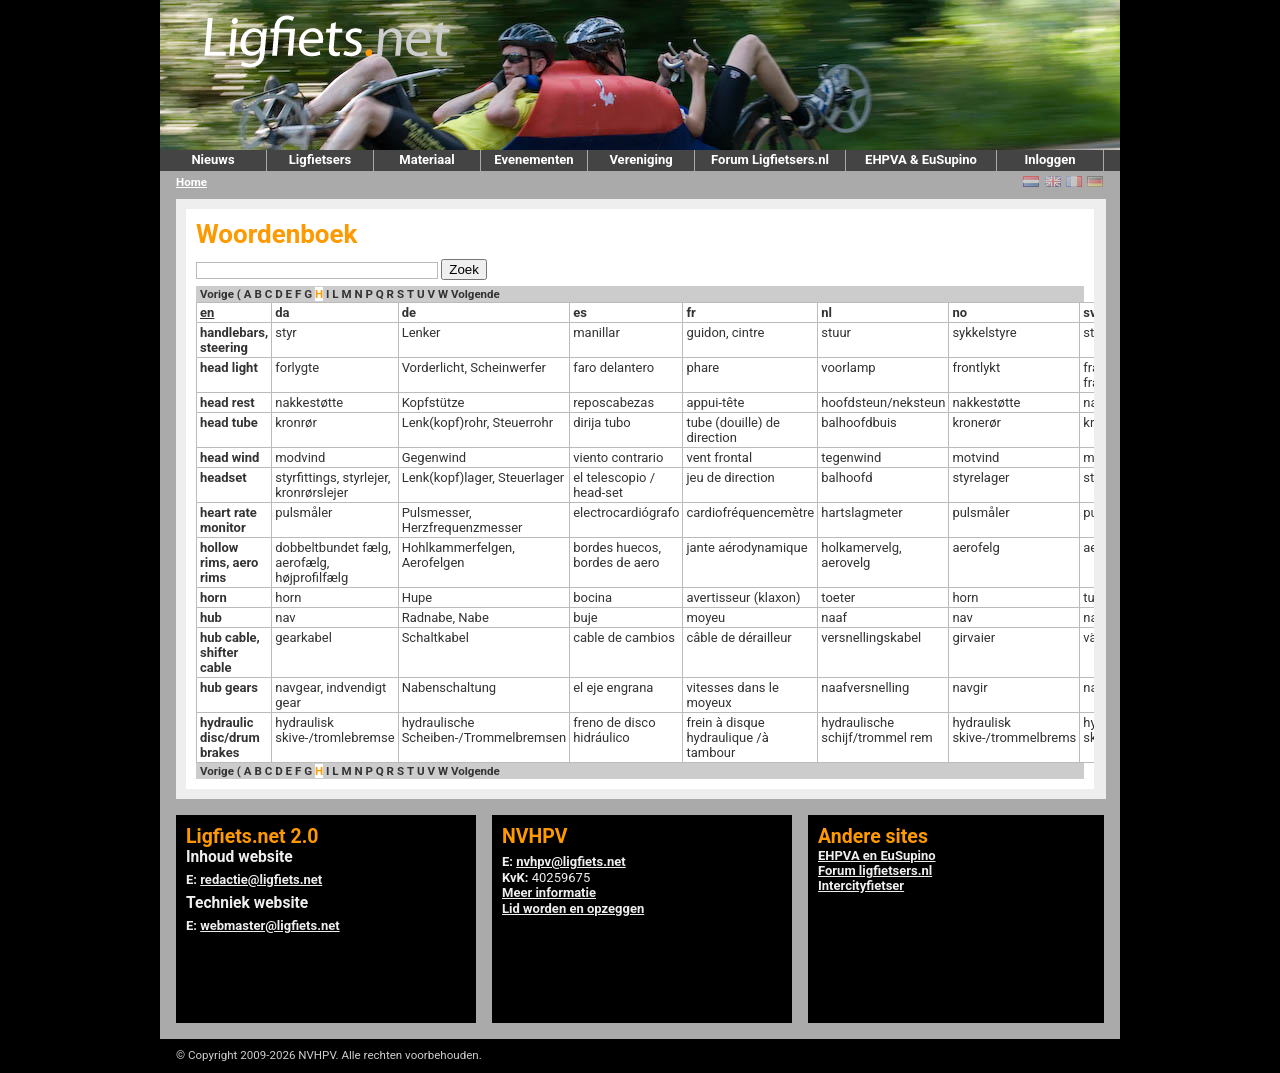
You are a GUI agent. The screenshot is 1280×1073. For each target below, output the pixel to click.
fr (690, 312)
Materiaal (426, 159)
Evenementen (533, 159)
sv (1089, 312)
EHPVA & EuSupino (921, 159)
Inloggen (1049, 159)
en (207, 312)
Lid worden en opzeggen (573, 908)
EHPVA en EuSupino (877, 855)
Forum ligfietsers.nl (875, 870)
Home (191, 182)
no (959, 312)
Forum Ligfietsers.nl (770, 159)
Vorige (217, 294)
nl (826, 312)
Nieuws (212, 159)
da (282, 312)
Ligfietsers (320, 159)
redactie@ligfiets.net (261, 879)
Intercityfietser (861, 885)
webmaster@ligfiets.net (269, 925)
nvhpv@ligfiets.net (570, 861)
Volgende (475, 294)
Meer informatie (549, 892)
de (409, 312)
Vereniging (640, 159)
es (580, 312)
